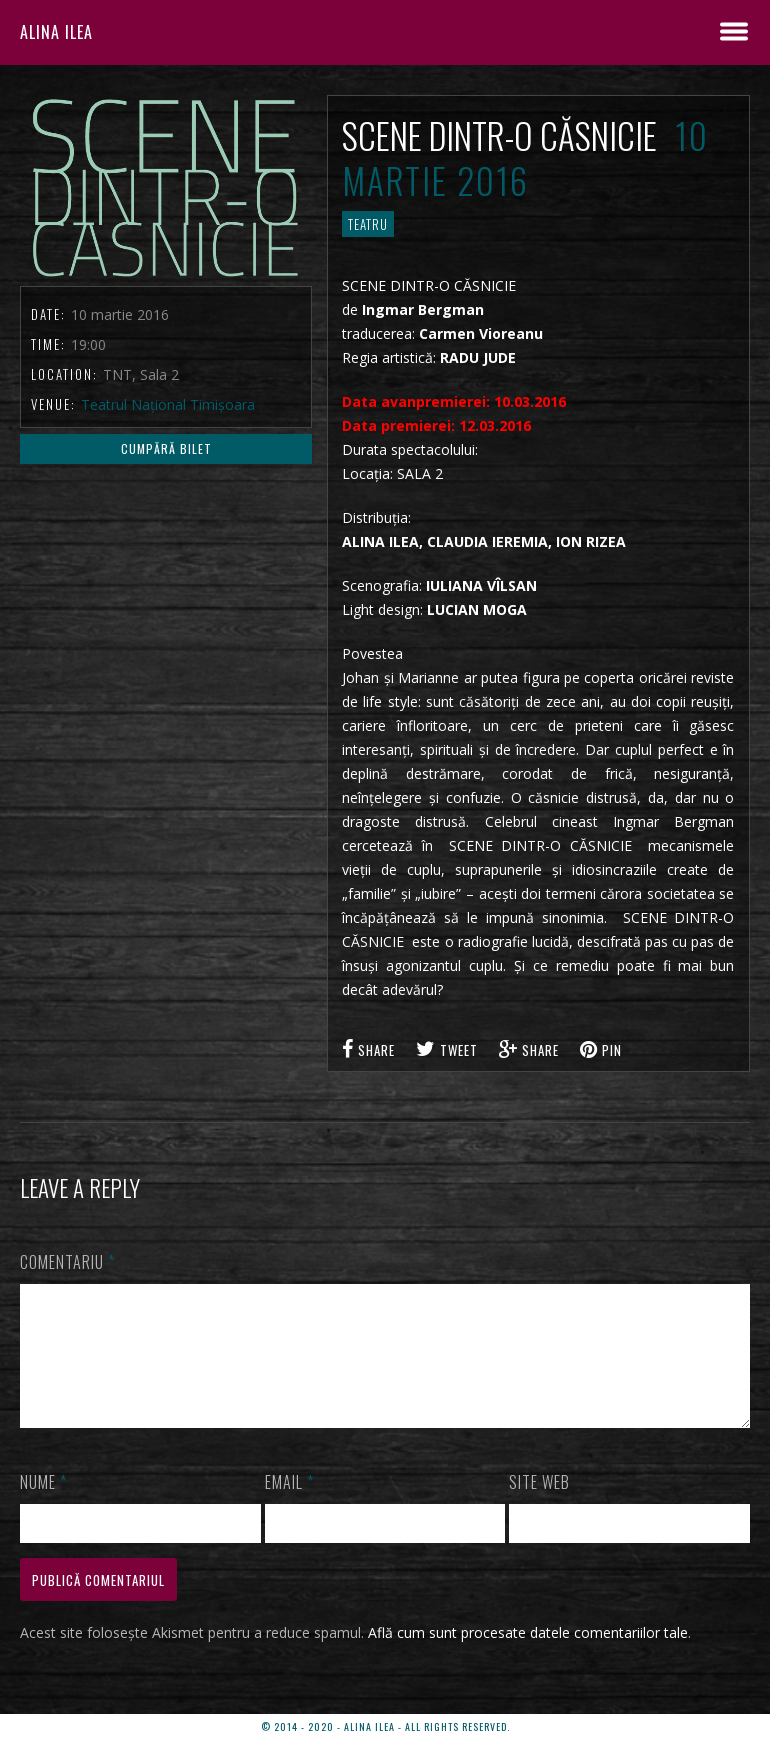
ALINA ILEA (56, 32)
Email (289, 1506)
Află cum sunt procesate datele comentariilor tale (528, 1656)
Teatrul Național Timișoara (168, 404)
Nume (43, 1506)
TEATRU (368, 224)
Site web (539, 1506)
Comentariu (67, 1262)
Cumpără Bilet (166, 448)
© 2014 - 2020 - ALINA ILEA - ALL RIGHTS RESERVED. (385, 1726)
